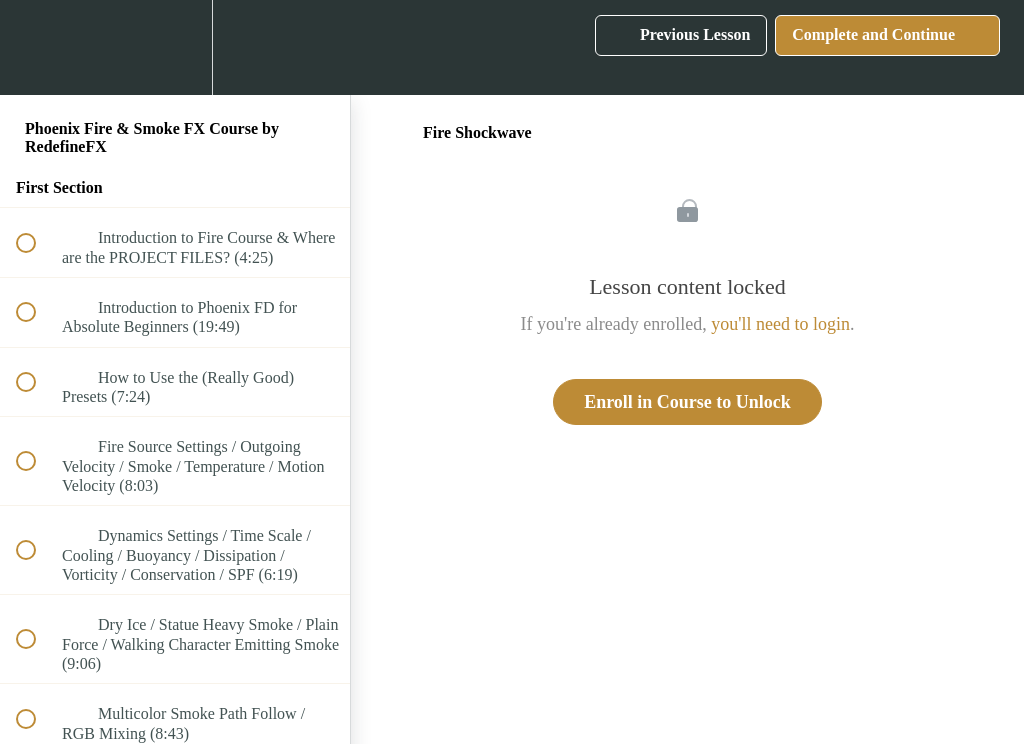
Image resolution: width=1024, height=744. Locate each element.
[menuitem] (175, 47)
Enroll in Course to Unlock (687, 402)
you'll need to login (780, 324)
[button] (37, 47)
